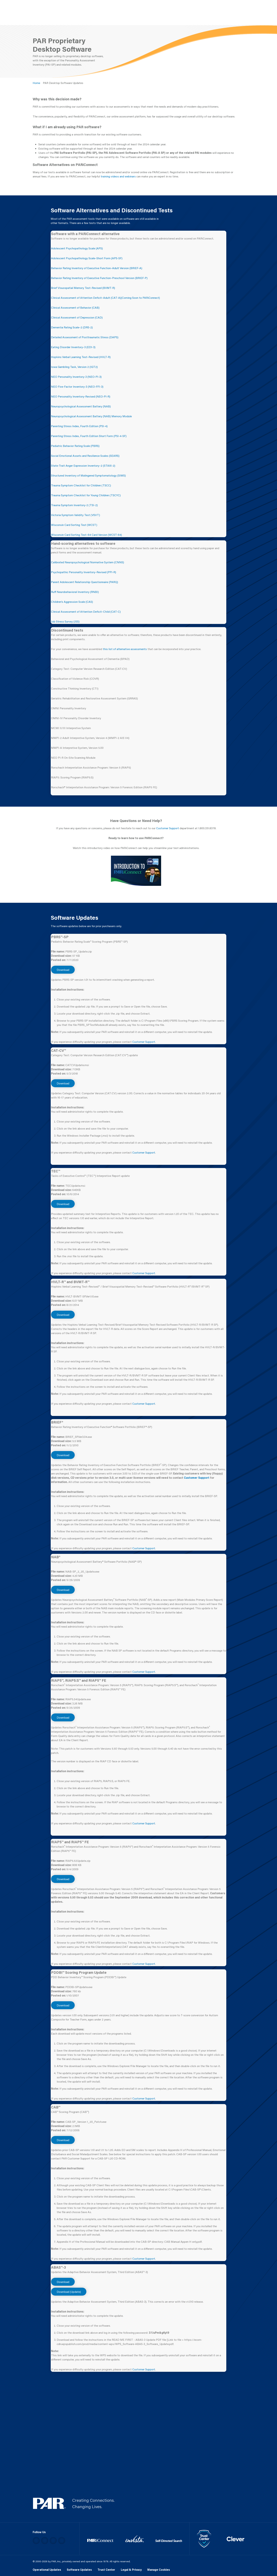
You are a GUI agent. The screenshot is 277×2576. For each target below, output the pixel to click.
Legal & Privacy (131, 2569)
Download (63, 970)
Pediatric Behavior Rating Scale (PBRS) (75, 446)
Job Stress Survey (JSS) (65, 621)
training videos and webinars (118, 176)
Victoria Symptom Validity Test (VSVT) (75, 515)
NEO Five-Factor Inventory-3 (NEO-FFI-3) (77, 386)
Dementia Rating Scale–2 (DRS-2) (72, 327)
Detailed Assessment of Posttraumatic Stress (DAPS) (84, 337)
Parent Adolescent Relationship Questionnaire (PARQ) (84, 582)
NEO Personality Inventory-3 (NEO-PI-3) (76, 376)
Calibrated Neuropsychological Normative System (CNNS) (87, 562)
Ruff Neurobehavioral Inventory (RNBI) (75, 592)
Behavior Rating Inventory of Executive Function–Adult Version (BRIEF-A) (96, 268)
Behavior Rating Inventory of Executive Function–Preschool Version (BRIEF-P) (99, 278)
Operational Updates (47, 2569)
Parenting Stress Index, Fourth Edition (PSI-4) (79, 426)
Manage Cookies (158, 2569)
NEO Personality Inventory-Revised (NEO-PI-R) (80, 396)
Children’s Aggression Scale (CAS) (72, 601)
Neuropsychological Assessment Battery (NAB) (81, 406)
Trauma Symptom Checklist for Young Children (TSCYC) (86, 495)
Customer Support (168, 828)
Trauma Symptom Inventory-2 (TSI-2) (74, 505)
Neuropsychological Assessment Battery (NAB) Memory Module (91, 416)
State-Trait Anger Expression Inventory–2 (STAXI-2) (83, 465)
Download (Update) (69, 2291)
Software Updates (79, 2569)
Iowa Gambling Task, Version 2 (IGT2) (74, 367)
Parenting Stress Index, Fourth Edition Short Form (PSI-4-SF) (88, 436)
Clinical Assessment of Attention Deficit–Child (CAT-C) (86, 611)
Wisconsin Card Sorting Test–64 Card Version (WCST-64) (86, 534)
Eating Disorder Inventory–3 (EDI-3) (73, 347)
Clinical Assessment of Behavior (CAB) (75, 307)
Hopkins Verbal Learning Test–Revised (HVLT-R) (81, 357)
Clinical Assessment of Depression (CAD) (77, 317)
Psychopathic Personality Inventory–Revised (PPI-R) (83, 572)
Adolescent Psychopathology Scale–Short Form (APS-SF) (86, 258)
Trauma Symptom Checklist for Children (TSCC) (81, 485)
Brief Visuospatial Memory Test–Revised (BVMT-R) (83, 288)
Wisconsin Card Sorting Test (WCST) (74, 525)
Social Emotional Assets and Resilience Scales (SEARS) (85, 455)
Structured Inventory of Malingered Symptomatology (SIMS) (88, 475)
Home (36, 83)
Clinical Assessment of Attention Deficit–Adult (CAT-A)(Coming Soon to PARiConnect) (105, 297)
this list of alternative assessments (125, 649)
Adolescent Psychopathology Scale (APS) (77, 248)
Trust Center (106, 2569)
